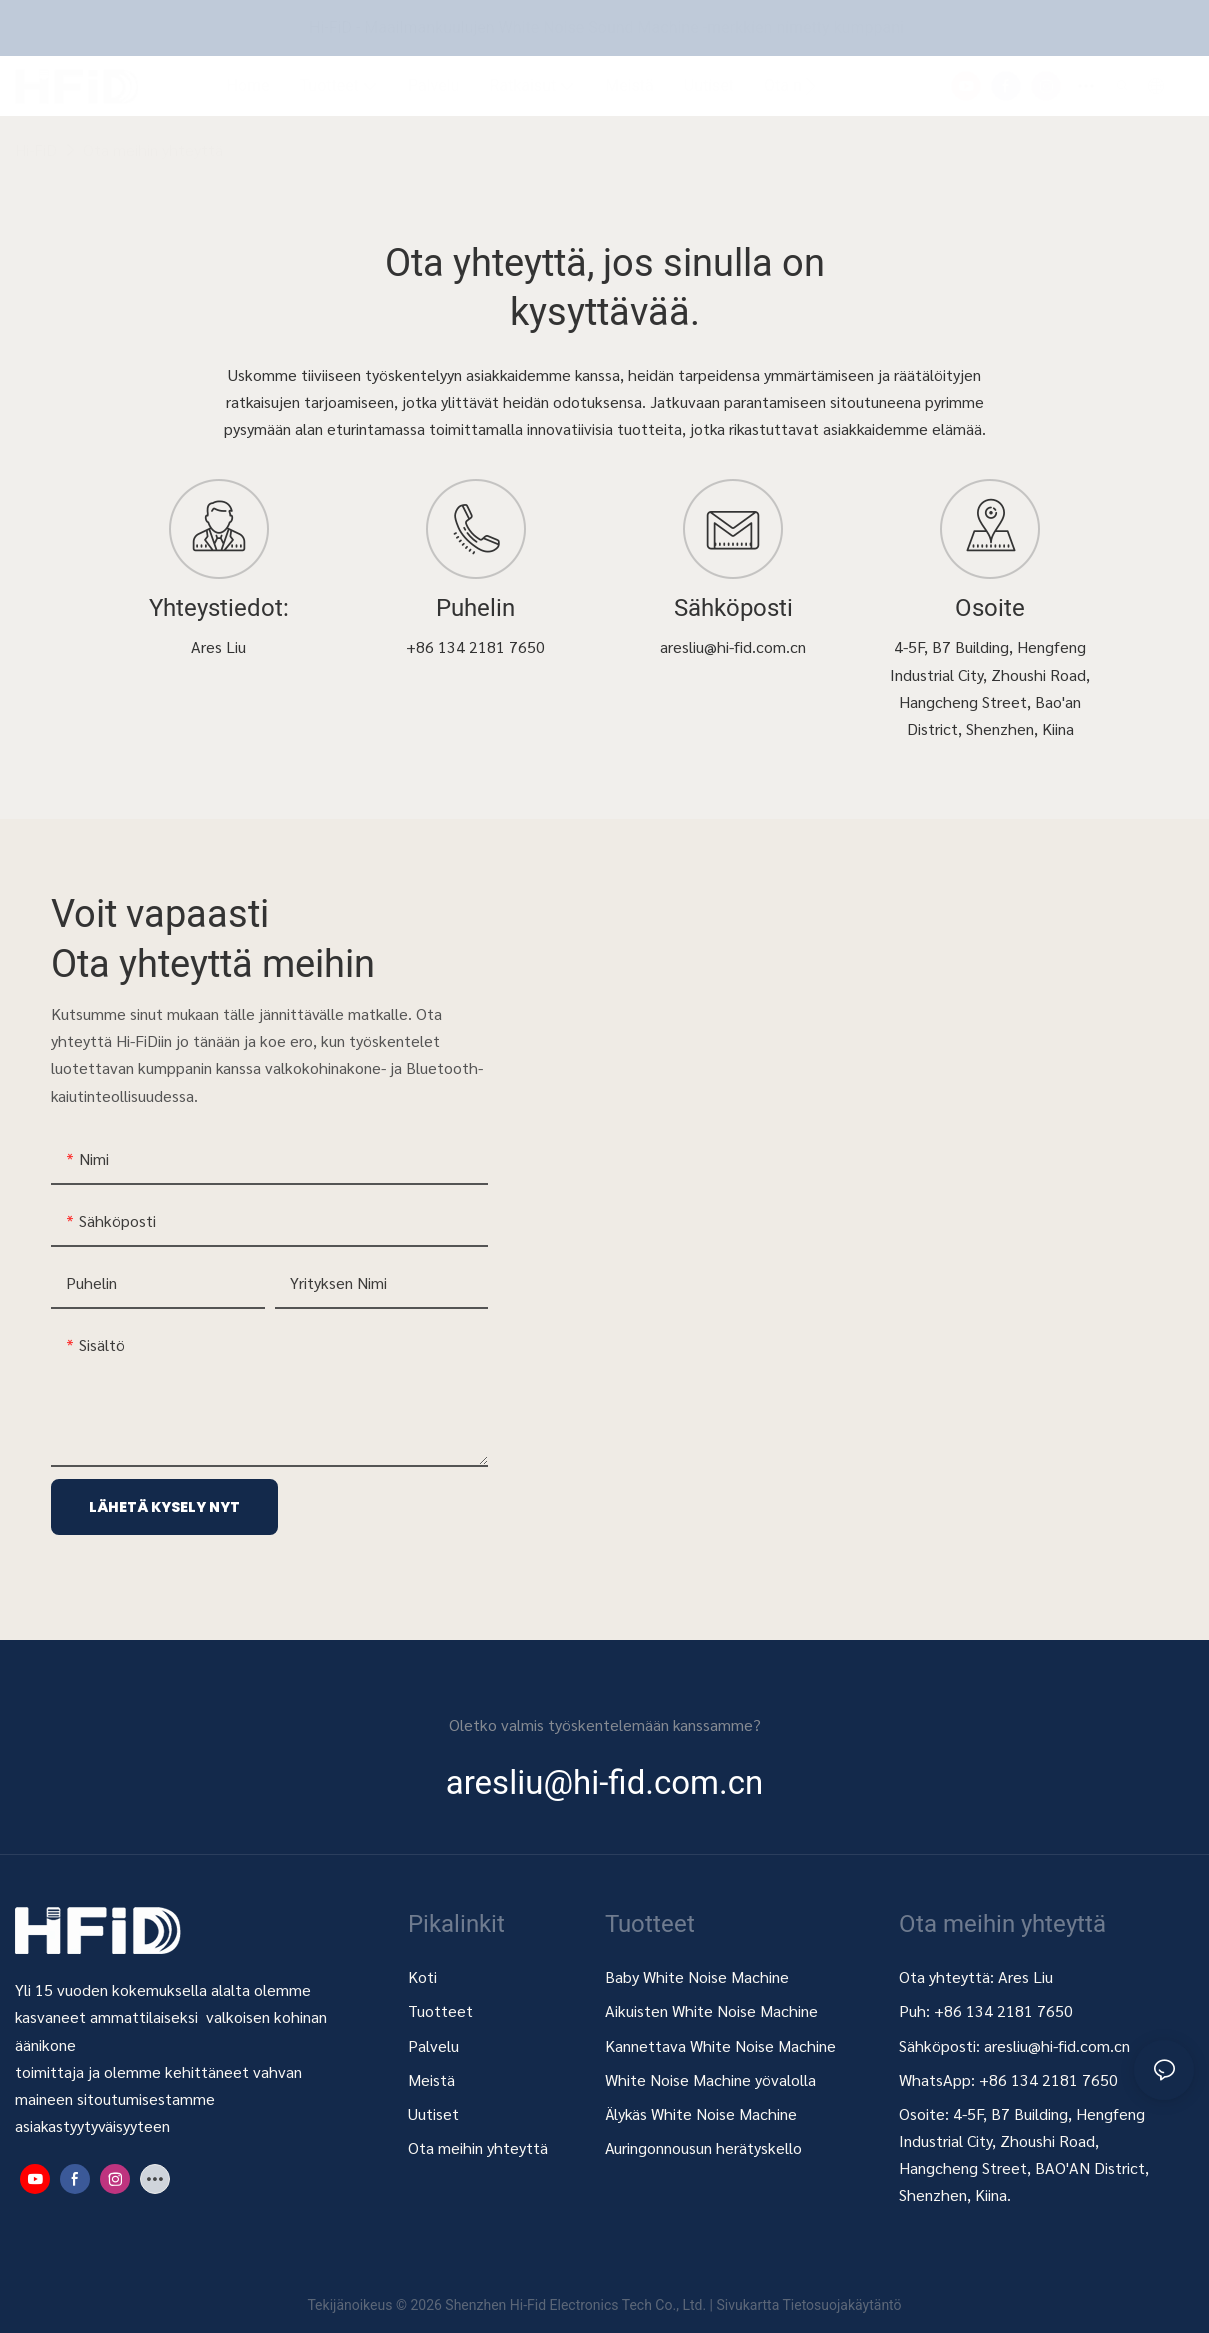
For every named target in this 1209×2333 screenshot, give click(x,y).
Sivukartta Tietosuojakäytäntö (808, 2305)
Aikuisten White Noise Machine (711, 2010)
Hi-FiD (36, 149)
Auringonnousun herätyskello (703, 2147)
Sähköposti (733, 608)
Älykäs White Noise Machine (701, 2113)
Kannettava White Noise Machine (722, 2045)
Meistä (431, 2079)
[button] (810, 86)
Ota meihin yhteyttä (153, 149)
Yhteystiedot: (219, 608)
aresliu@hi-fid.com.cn (1057, 2045)
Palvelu (433, 2045)
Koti (422, 1976)
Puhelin (475, 608)
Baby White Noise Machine (697, 1976)
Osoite (990, 608)
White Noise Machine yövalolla (710, 2079)
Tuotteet (440, 2010)
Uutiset (433, 2113)
